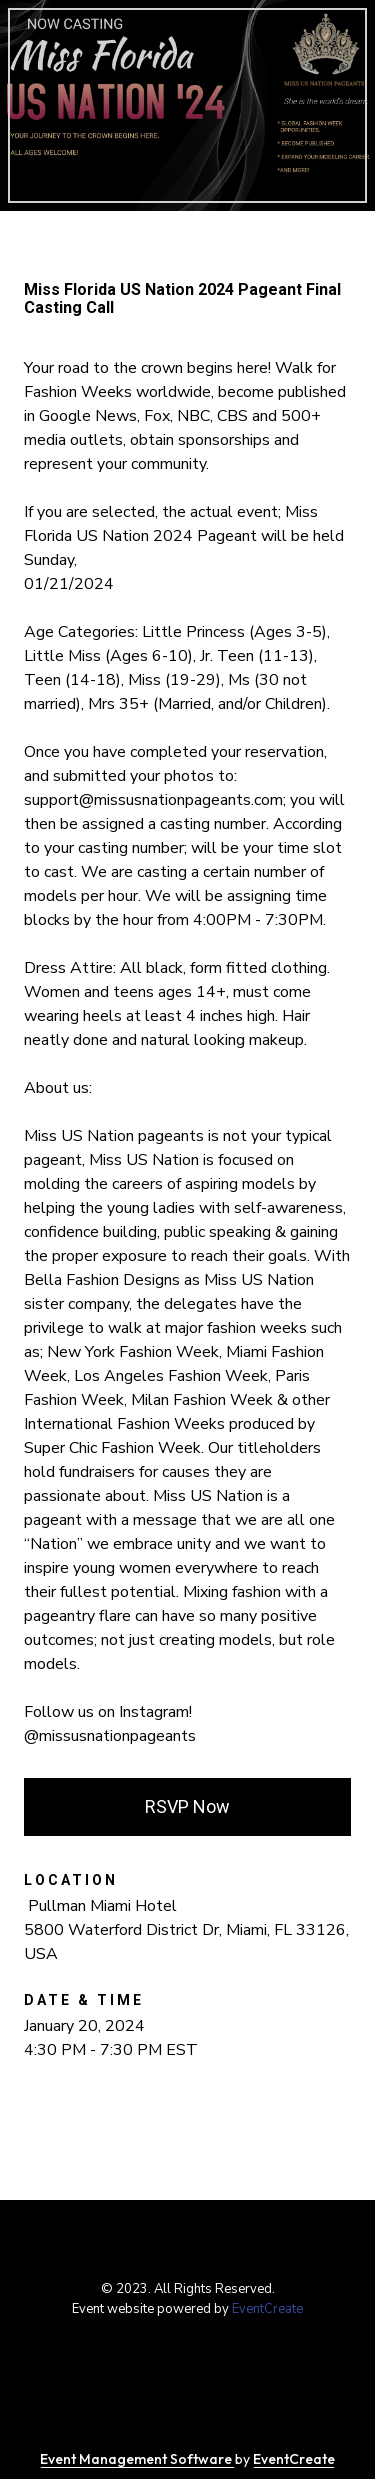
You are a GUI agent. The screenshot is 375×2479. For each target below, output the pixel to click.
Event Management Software (137, 2459)
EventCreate (267, 2309)
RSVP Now (187, 1806)
